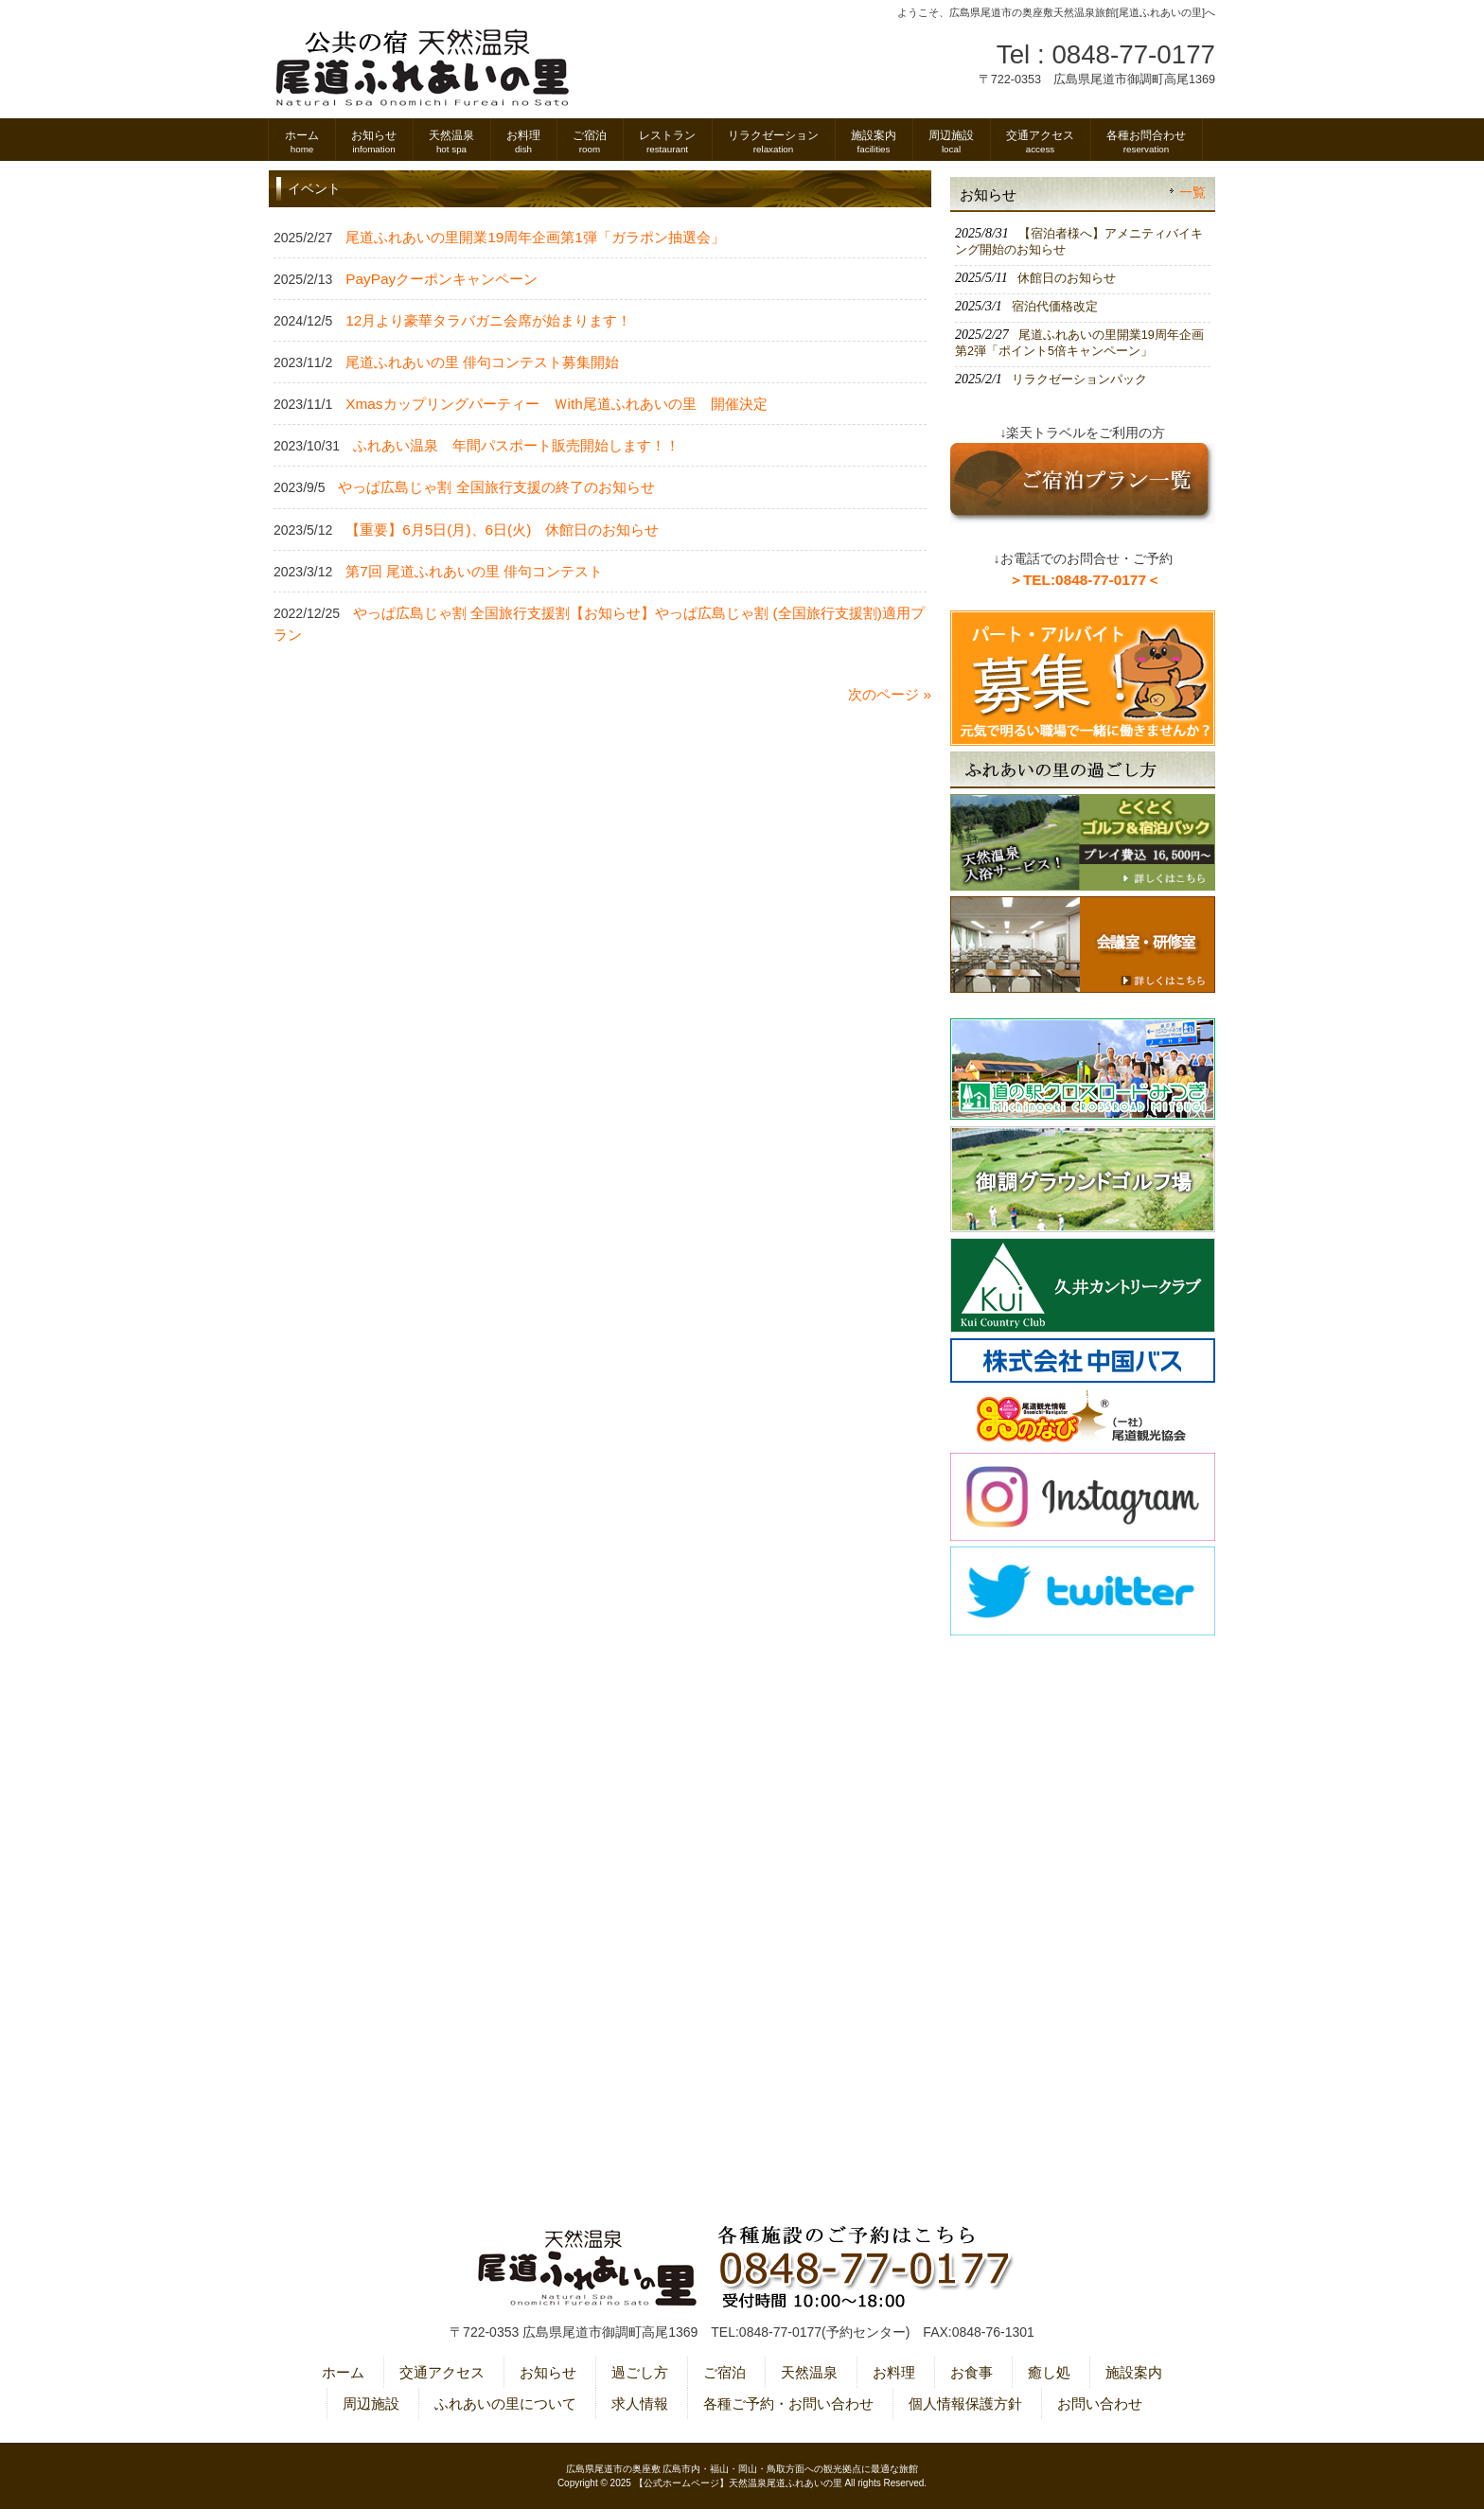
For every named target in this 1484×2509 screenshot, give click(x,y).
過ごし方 (639, 2372)
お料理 (894, 2372)
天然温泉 (809, 2372)
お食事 (971, 2372)
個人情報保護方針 (965, 2403)
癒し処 (1049, 2372)
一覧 (1192, 193)
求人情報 (639, 2403)
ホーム (343, 2372)
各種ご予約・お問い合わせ (788, 2403)
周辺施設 (371, 2403)
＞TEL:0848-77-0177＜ (1084, 580)
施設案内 (1133, 2372)
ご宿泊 (724, 2372)
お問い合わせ (1099, 2403)
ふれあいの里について (505, 2403)
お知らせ (548, 2372)
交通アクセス (442, 2372)
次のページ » (889, 694)
